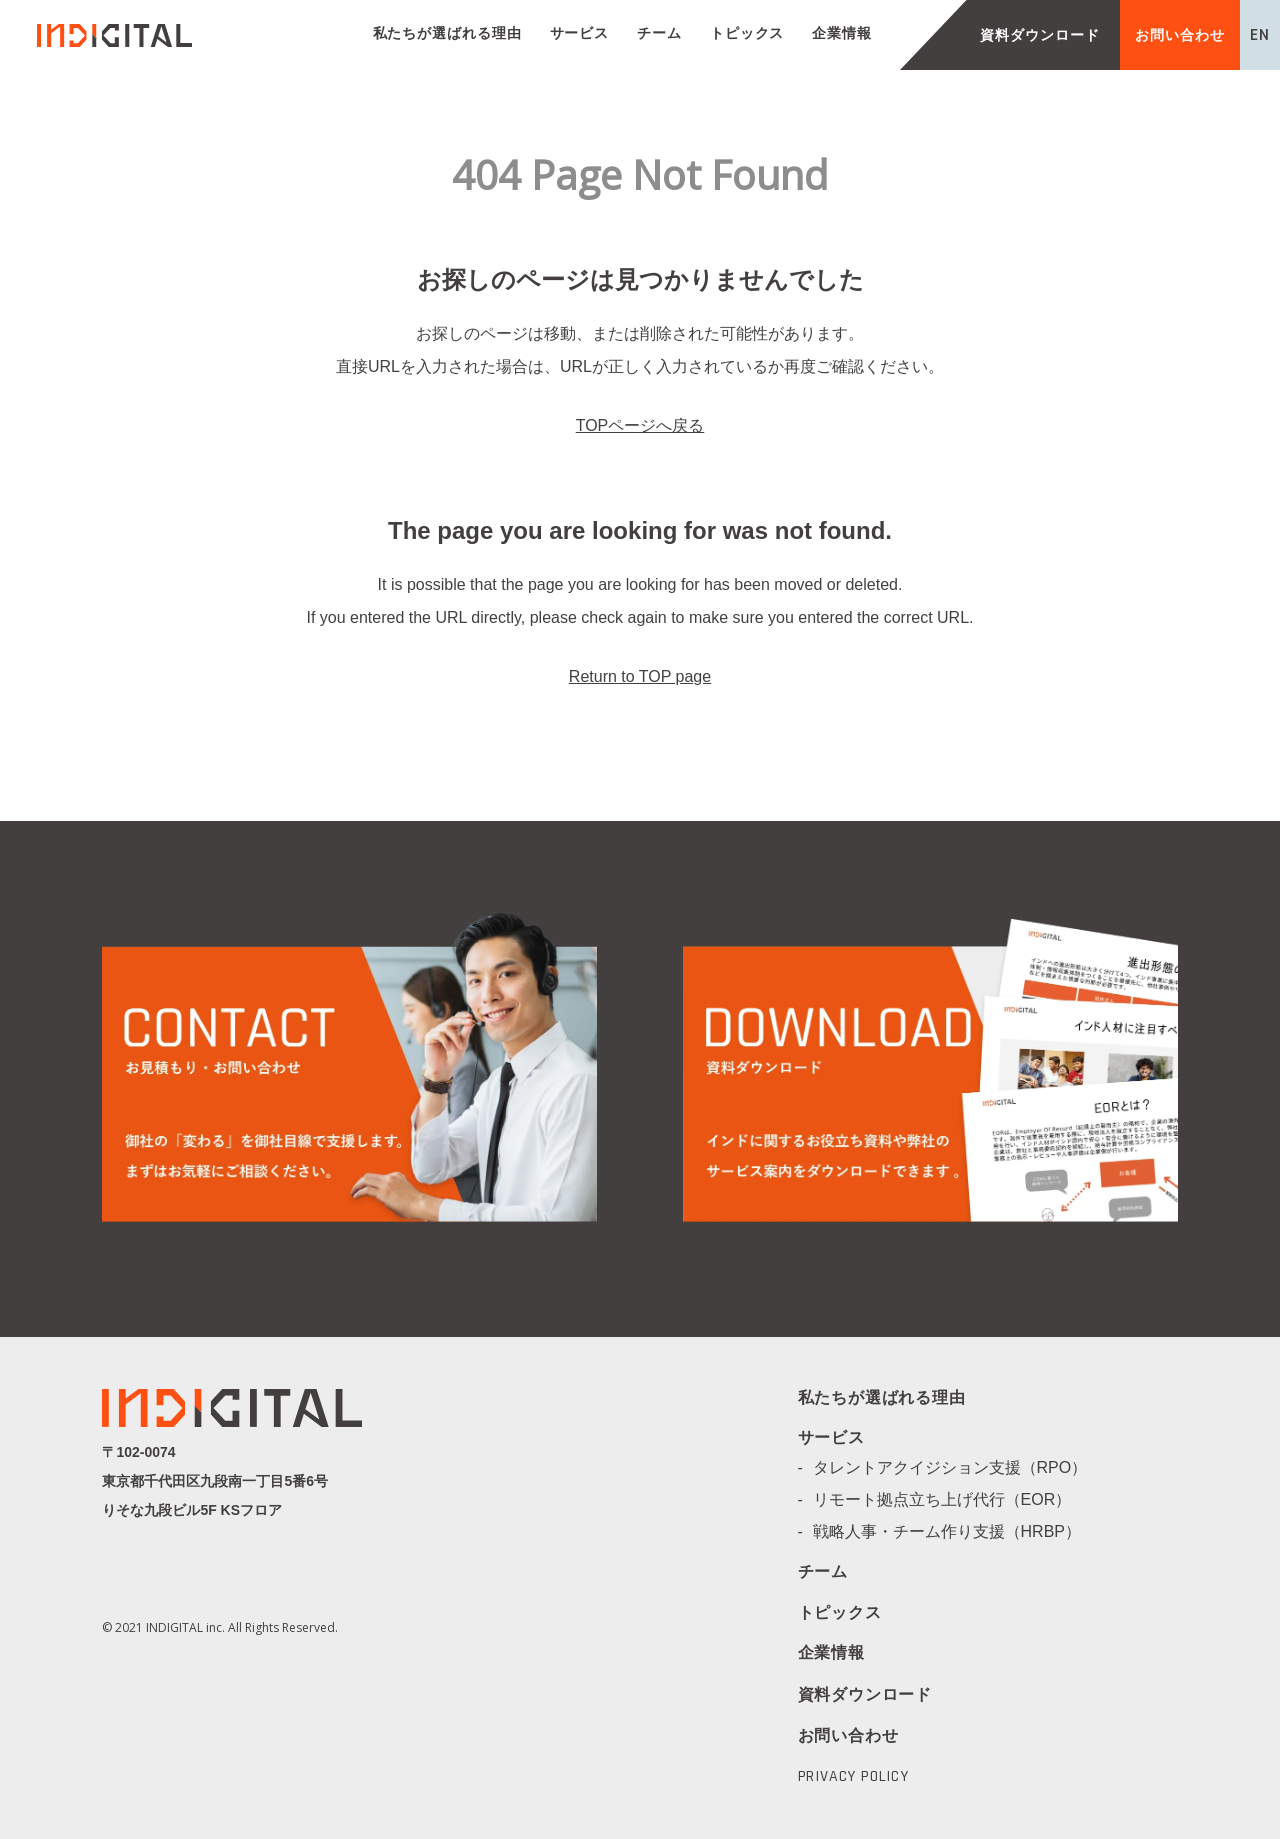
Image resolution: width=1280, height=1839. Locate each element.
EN (1260, 34)
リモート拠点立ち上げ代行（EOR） (950, 1499)
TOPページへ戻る (640, 425)
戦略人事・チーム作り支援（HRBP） (955, 1531)
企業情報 (842, 34)
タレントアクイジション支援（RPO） (958, 1467)
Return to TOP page (640, 676)
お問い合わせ (1179, 35)
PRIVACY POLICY (853, 1777)
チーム (659, 34)
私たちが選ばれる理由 (447, 34)
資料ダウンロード (1039, 35)
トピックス (747, 34)
